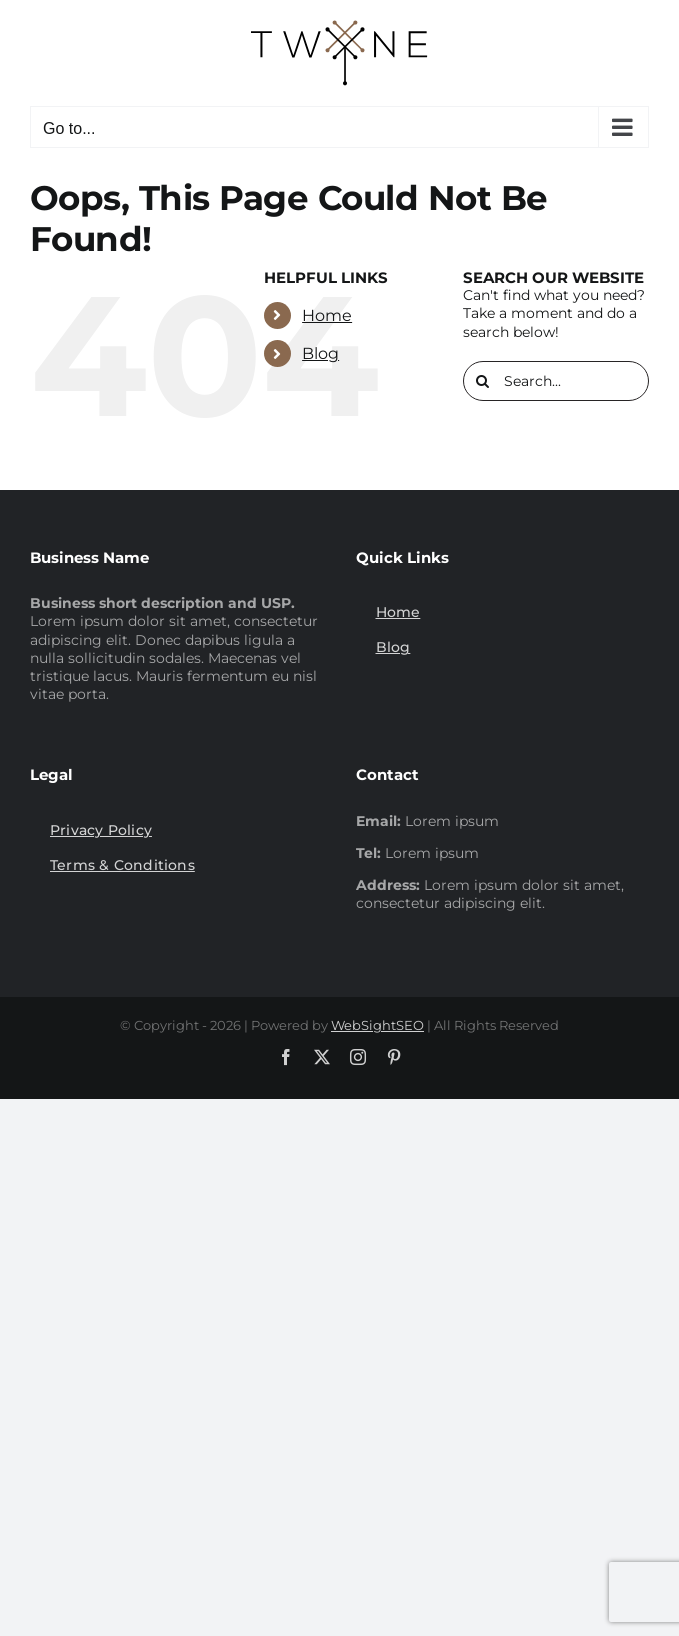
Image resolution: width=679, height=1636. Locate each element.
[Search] (483, 381)
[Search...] (556, 381)
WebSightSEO (377, 1025)
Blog (320, 353)
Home (327, 315)
